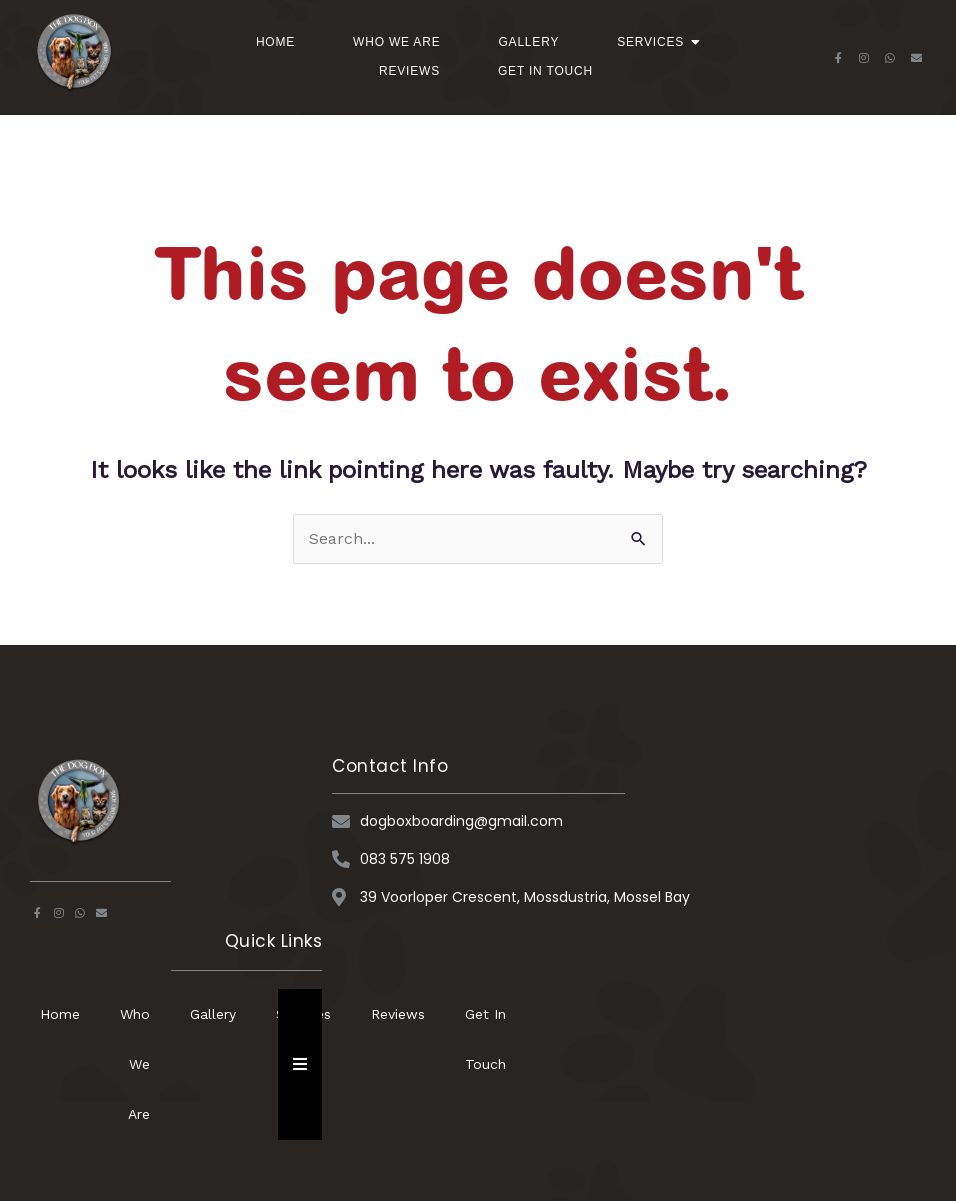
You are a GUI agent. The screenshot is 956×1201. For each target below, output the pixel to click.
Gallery (528, 42)
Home (275, 42)
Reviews (409, 71)
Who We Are (396, 42)
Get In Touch (545, 71)
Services (657, 42)
